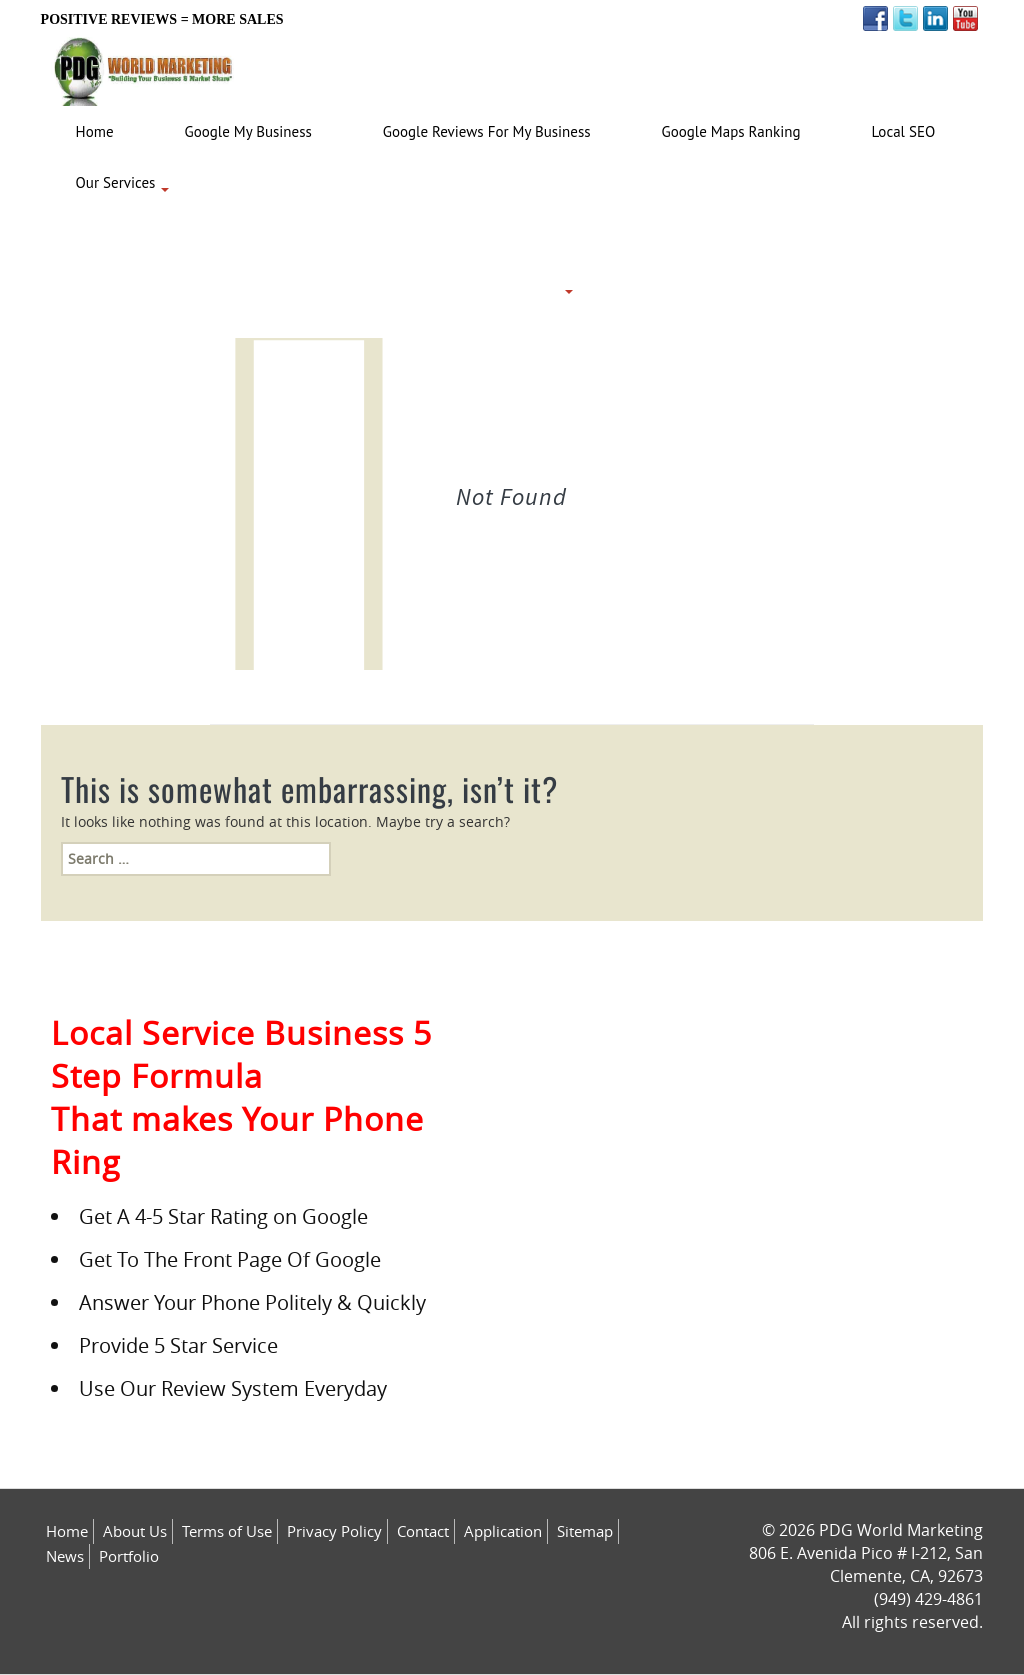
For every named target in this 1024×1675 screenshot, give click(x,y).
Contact (423, 1531)
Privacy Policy (334, 1531)
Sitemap (585, 1531)
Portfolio (129, 1556)
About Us (135, 1531)
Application (503, 1531)
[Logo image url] (144, 66)
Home (67, 1531)
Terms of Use (227, 1531)
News (65, 1556)
